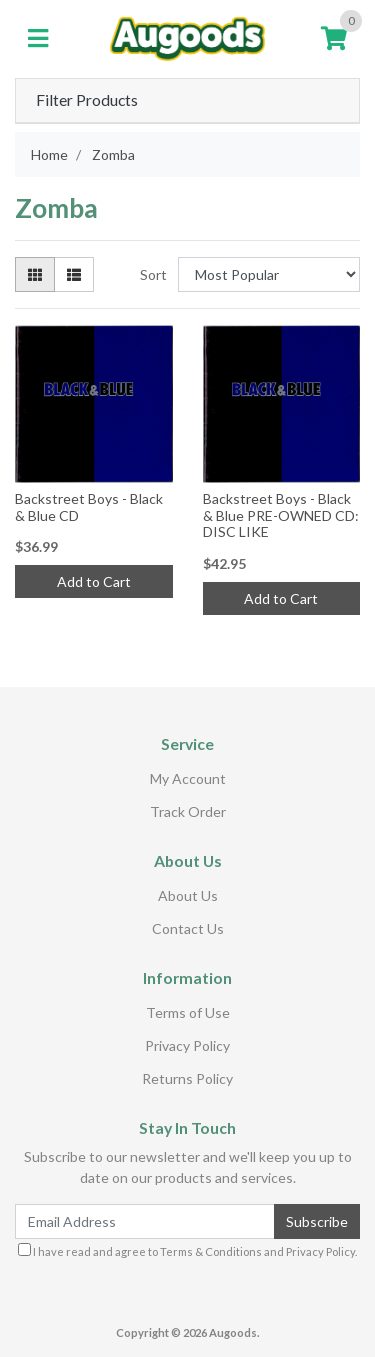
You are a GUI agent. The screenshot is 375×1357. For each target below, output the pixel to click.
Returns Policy (187, 1078)
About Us (188, 895)
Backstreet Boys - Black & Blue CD (89, 507)
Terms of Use (188, 1012)
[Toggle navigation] (38, 39)
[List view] (74, 274)
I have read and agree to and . (187, 1250)
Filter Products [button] (87, 100)
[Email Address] (145, 1221)
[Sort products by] (269, 274)
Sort (153, 274)
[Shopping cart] (334, 39)
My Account (188, 778)
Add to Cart (94, 581)
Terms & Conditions (211, 1251)
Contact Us (188, 928)
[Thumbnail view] (35, 274)
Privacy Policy (187, 1045)
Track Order (188, 811)
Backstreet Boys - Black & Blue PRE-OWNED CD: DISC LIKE (281, 515)
